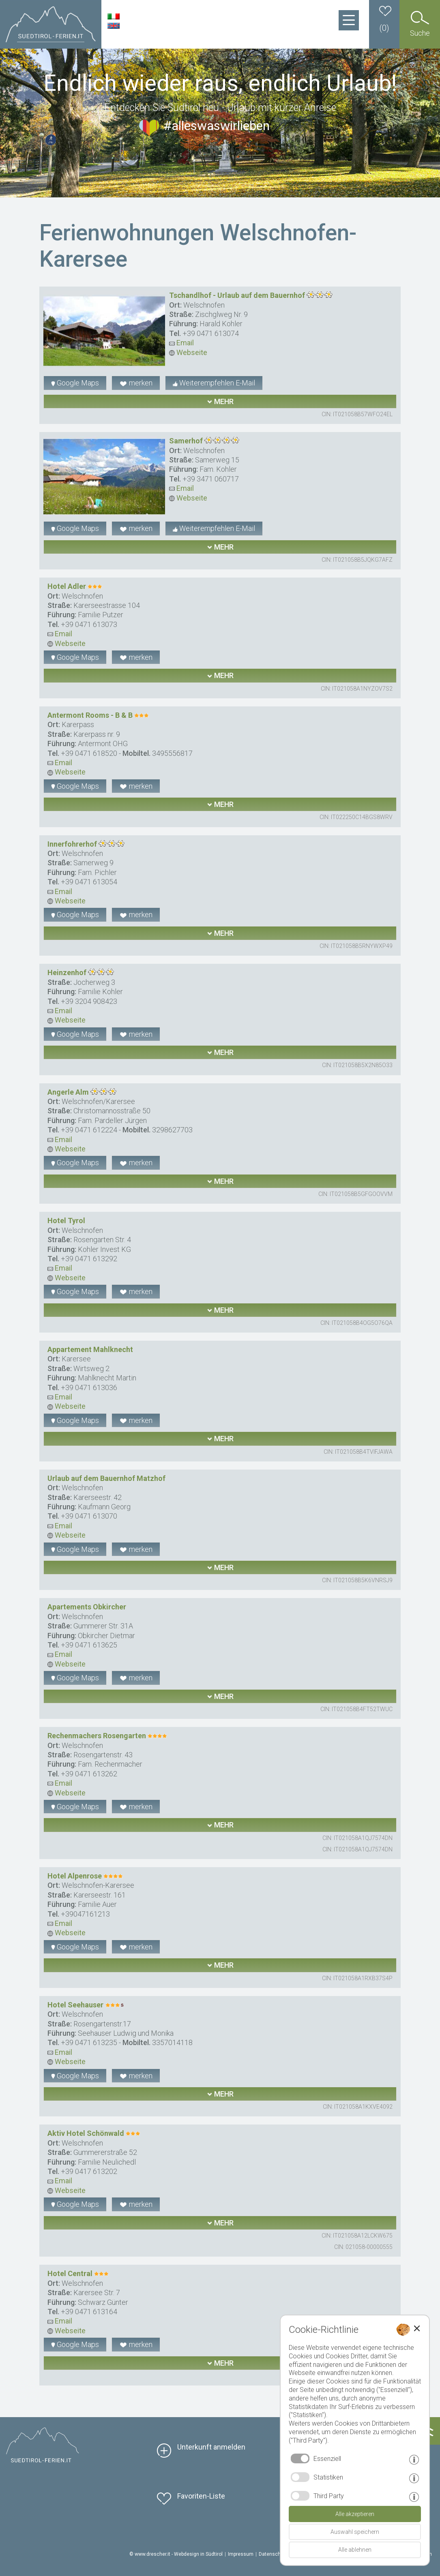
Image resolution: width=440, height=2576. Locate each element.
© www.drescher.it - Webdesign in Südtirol (176, 2554)
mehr (220, 401)
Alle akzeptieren (354, 2514)
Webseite (188, 352)
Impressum (240, 2554)
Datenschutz (273, 2554)
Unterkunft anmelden (211, 2447)
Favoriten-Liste (201, 2496)
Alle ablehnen (354, 2549)
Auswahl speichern (355, 2532)
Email (181, 342)
